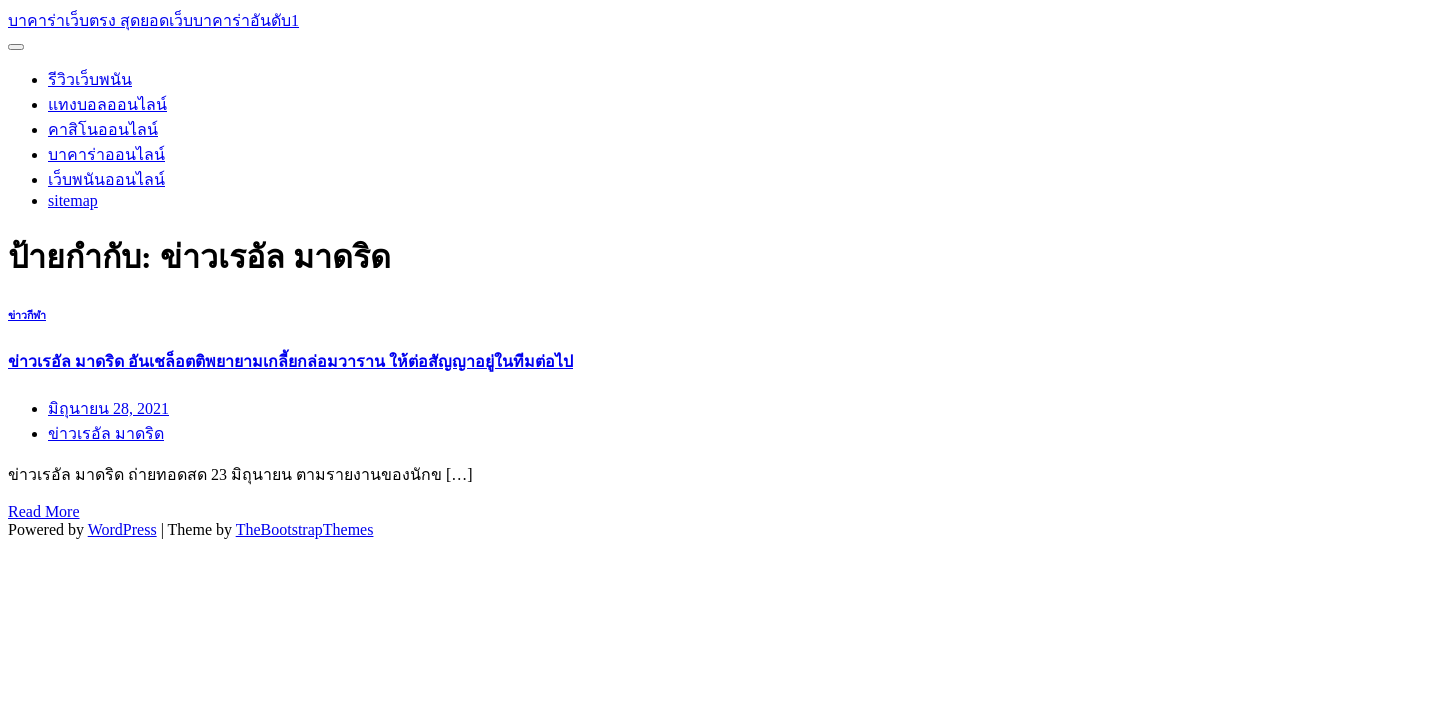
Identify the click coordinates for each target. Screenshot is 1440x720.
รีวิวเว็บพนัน (90, 79)
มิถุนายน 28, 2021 (108, 408)
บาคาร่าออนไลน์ (106, 154)
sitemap (73, 200)
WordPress (122, 529)
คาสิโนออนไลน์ (103, 129)
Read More (44, 511)
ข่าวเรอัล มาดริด (106, 433)
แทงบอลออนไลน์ (107, 104)
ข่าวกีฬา (27, 315)
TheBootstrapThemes (305, 529)
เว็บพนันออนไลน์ (106, 179)
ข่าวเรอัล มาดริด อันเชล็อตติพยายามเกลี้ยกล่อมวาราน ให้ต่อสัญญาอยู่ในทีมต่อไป (290, 361)
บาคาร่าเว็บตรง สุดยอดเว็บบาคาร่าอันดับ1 (153, 20)
